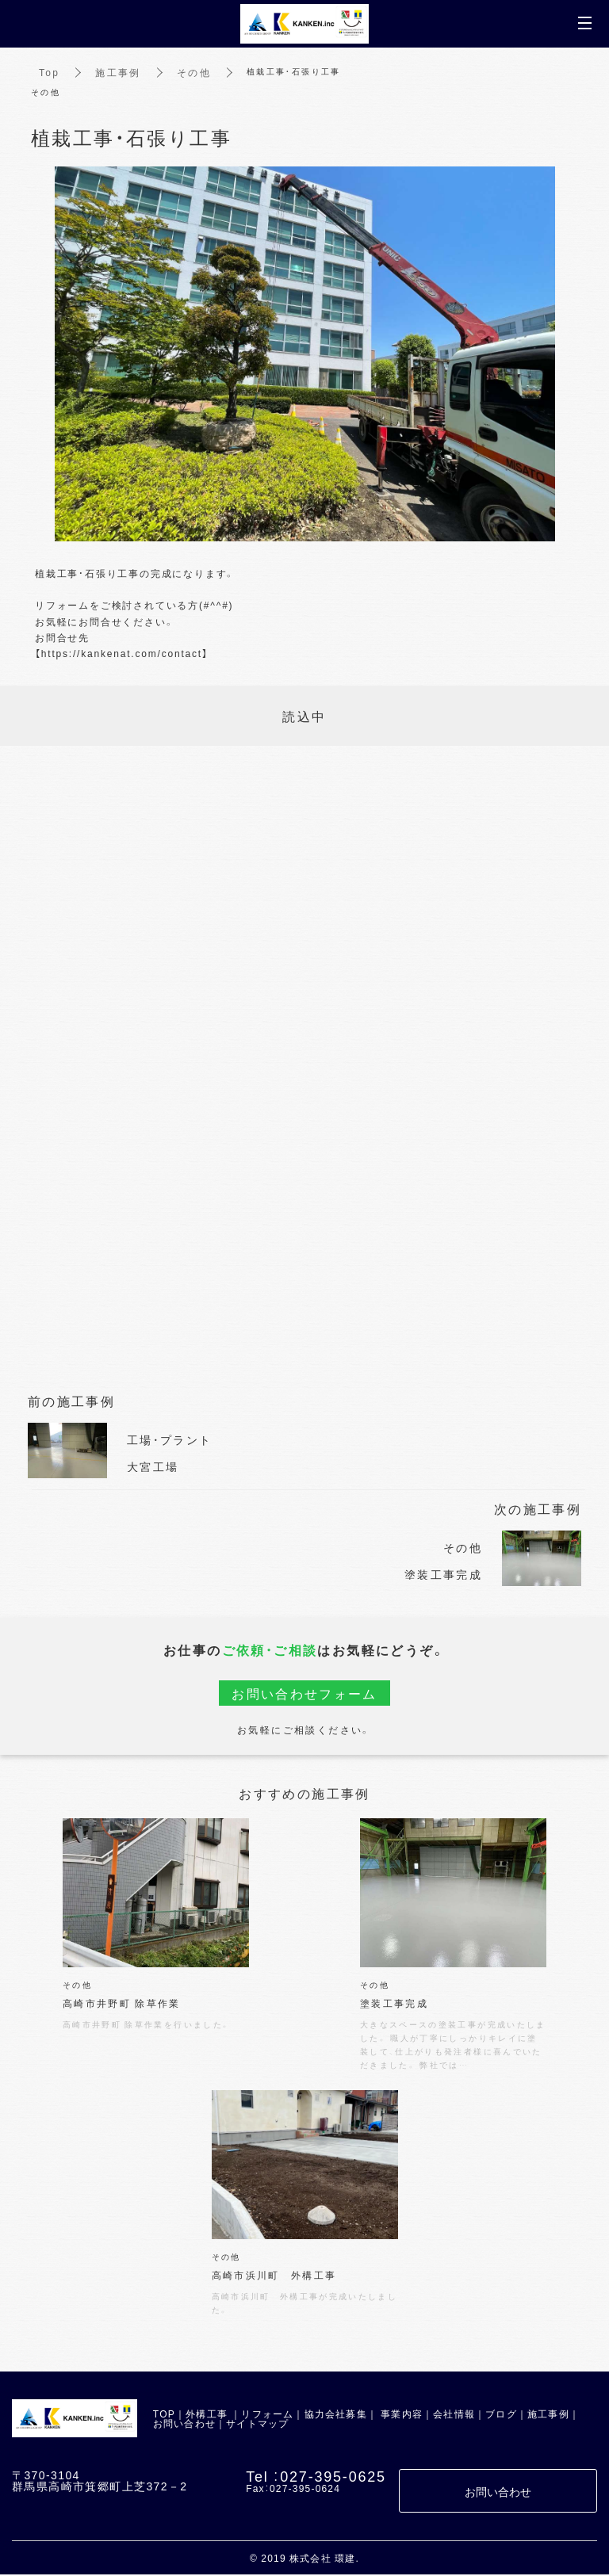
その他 (194, 72)
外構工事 (207, 2415)
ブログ (501, 2415)
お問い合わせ (184, 2424)
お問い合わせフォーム (304, 1693)
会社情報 (454, 2415)
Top (49, 72)
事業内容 (402, 2415)
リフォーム (267, 2415)
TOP (164, 2415)
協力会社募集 (335, 2415)
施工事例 (119, 72)
